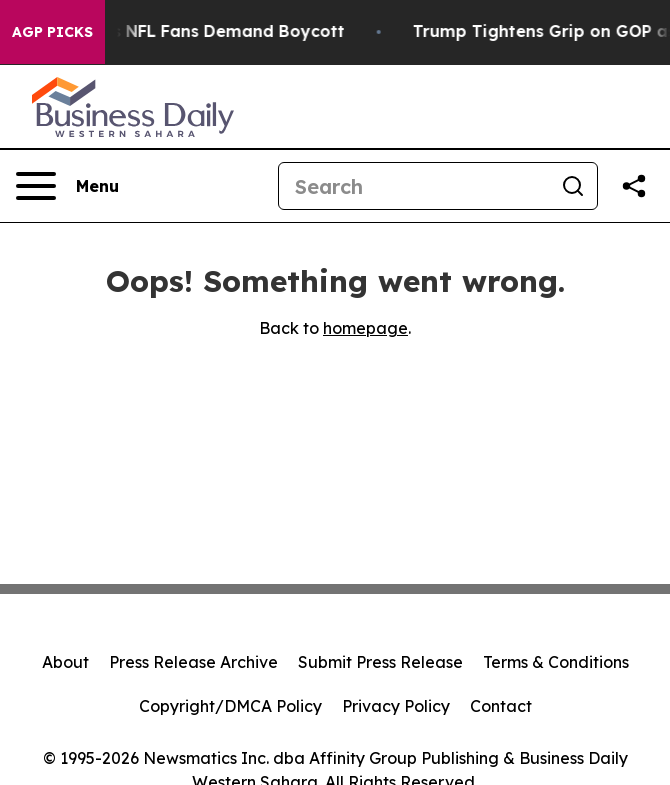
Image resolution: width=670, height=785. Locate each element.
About (65, 662)
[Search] (414, 186)
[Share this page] (634, 186)
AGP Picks (52, 32)
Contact (501, 706)
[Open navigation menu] (67, 186)
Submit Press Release (380, 662)
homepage (365, 328)
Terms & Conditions (556, 662)
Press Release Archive (193, 662)
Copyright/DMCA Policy (230, 706)
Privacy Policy (396, 706)
